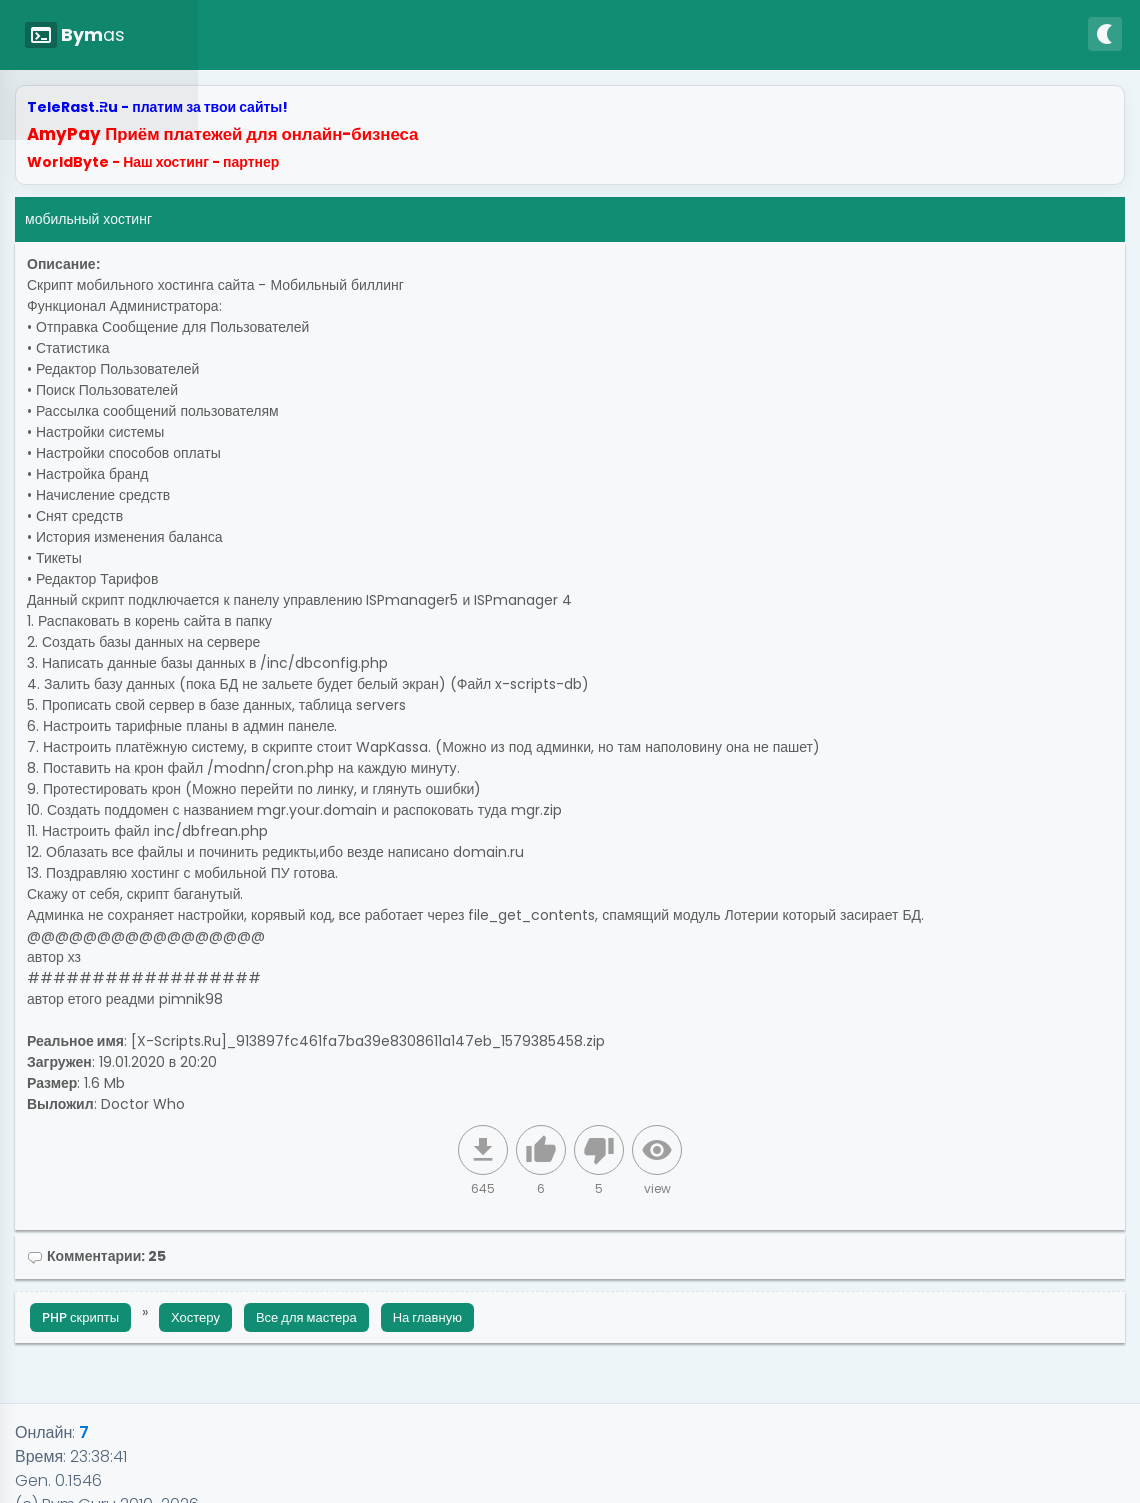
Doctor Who (143, 1104)
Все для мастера (306, 1317)
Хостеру (195, 1317)
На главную (427, 1317)
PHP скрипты (80, 1317)
